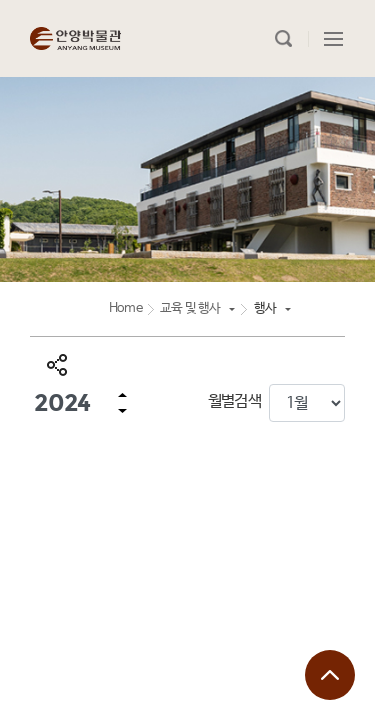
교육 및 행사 (190, 308)
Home (125, 308)
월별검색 (234, 401)
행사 (265, 308)
